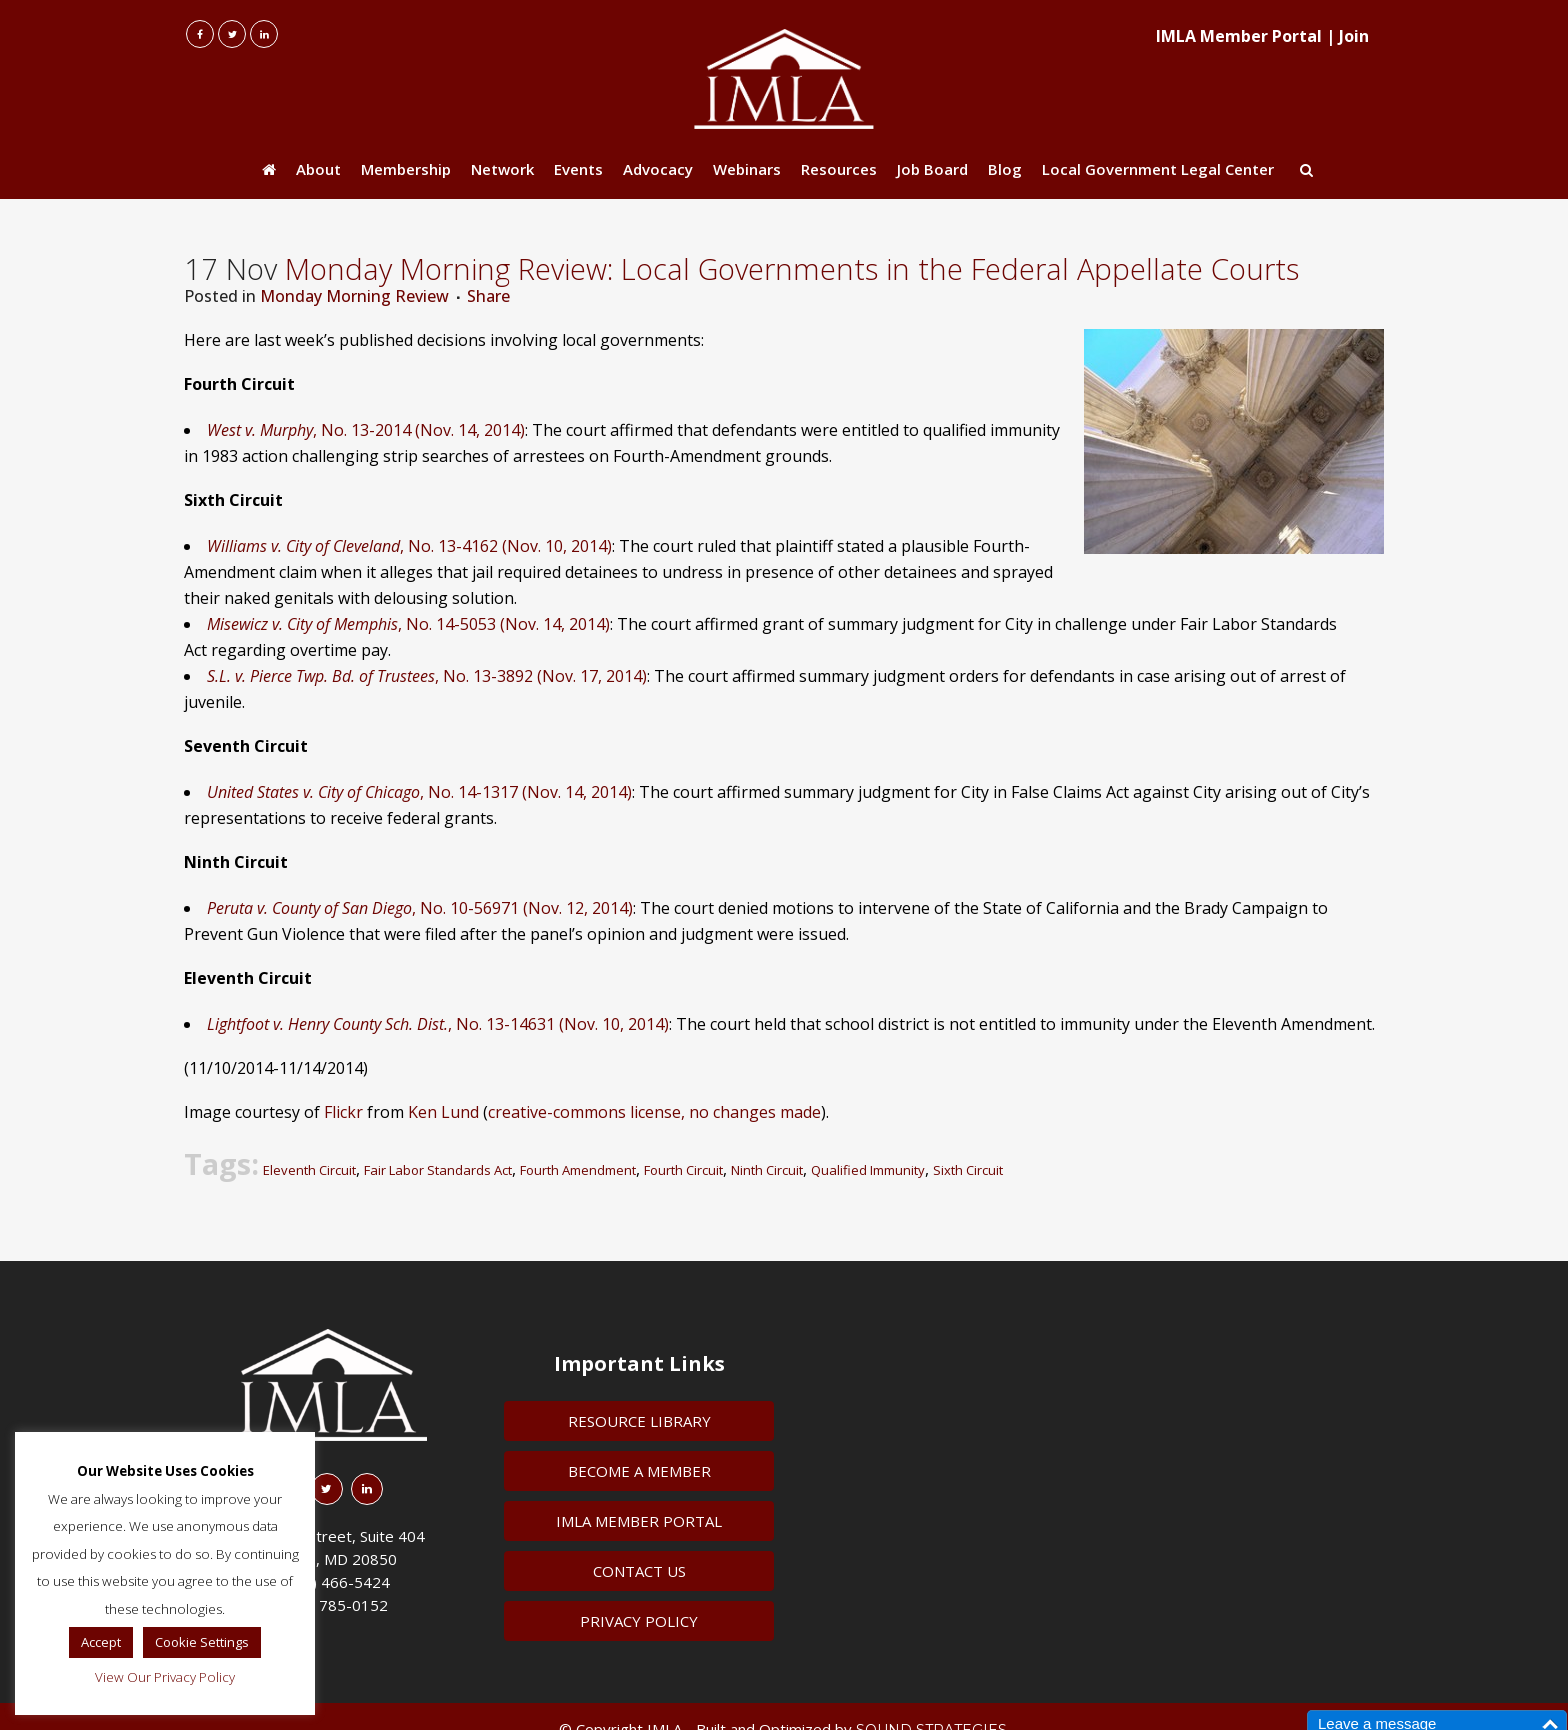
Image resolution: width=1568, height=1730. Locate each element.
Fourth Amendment (578, 1170)
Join (1354, 36)
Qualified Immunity (868, 1170)
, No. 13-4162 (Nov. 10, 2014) (409, 546)
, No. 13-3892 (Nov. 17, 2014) (427, 676)
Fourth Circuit (683, 1170)
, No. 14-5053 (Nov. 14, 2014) (408, 624)
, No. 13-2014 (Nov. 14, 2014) (366, 430)
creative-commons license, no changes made (654, 1112)
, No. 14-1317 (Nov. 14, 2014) (419, 792)
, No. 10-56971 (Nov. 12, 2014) (420, 908)
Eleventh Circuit (309, 1170)
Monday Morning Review (354, 296)
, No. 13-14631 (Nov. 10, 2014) (438, 1024)
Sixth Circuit (968, 1170)
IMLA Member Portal (1239, 36)
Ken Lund (443, 1112)
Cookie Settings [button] (202, 1642)
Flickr (343, 1112)
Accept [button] (101, 1642)
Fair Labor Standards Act (438, 1170)
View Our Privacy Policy (165, 1677)
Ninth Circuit (767, 1170)
